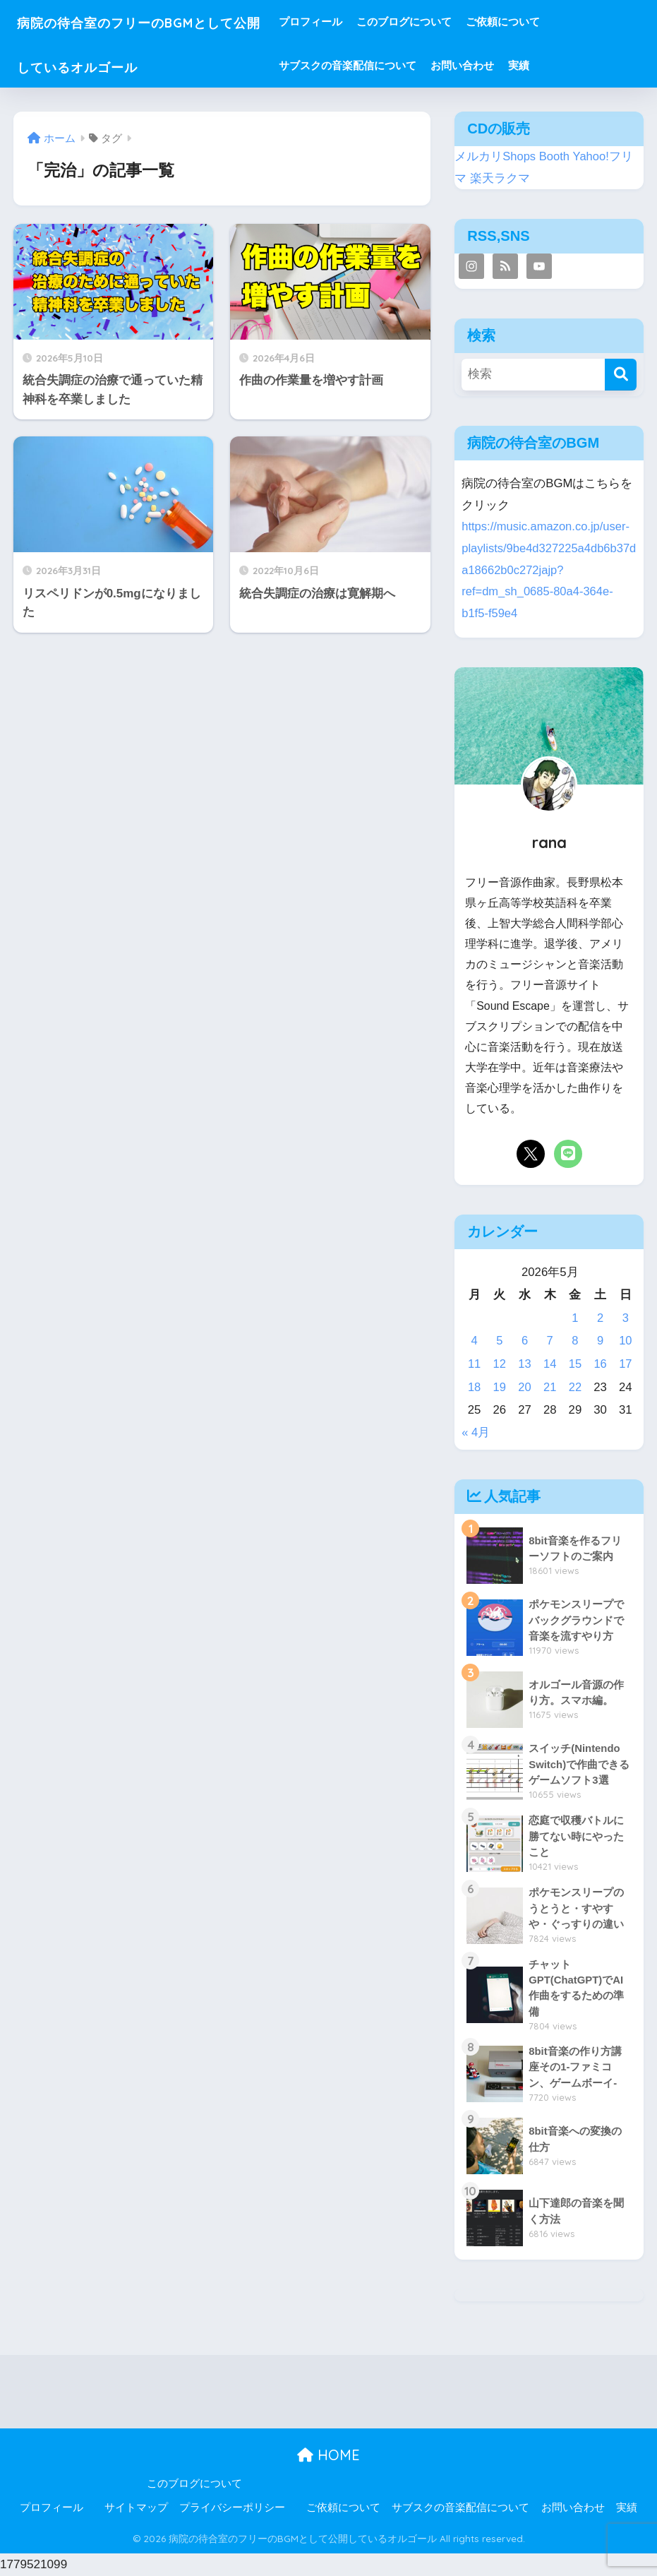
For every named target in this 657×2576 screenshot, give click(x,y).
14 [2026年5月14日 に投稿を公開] (550, 1364)
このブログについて (443, 22)
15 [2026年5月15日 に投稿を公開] (575, 1364)
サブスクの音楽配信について (387, 65)
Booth (554, 156)
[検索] (621, 374)
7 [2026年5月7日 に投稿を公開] (550, 1340)
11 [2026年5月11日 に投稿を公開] (474, 1364)
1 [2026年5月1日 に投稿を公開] (575, 1318)
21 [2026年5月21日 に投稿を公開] (550, 1387)
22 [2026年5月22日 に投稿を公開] (575, 1387)
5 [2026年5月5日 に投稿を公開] (499, 1340)
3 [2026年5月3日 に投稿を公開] (625, 1318)
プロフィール (350, 22)
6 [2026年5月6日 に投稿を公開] (525, 1340)
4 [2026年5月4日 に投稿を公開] (474, 1340)
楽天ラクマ (500, 178)
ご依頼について (542, 22)
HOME (328, 2456)
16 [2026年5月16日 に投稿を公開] (600, 1364)
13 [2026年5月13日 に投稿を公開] (524, 1364)
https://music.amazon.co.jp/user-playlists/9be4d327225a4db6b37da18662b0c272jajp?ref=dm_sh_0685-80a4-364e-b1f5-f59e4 (547, 570)
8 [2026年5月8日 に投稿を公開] (575, 1340)
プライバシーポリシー (232, 2508)
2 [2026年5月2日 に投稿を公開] (600, 1318)
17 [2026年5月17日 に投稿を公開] (625, 1364)
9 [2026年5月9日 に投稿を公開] (600, 1340)
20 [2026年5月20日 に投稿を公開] (524, 1387)
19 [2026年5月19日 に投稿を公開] (499, 1387)
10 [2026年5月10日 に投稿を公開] (625, 1340)
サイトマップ (136, 2508)
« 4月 (476, 1432)
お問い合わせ (502, 65)
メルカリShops (495, 156)
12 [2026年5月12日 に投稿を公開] (499, 1364)
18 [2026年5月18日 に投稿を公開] (474, 1387)
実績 (558, 65)
